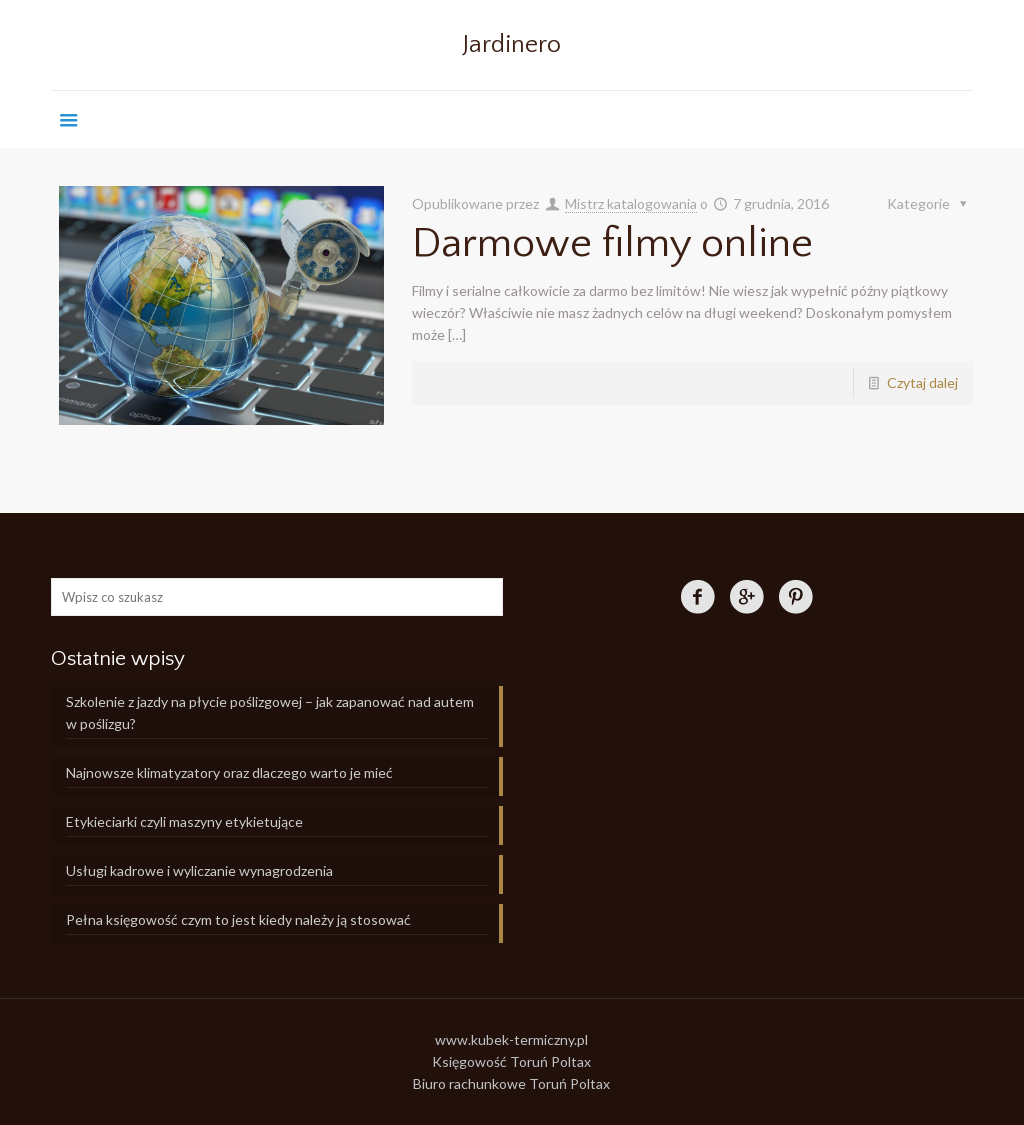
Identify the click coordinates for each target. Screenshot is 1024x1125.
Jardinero (512, 45)
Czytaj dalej (922, 382)
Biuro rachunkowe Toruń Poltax (511, 1083)
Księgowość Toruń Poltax (511, 1061)
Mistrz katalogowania (631, 203)
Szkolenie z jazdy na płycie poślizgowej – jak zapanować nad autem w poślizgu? (270, 712)
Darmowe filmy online (612, 243)
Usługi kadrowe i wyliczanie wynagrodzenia (199, 870)
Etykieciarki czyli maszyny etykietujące (184, 821)
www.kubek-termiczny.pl (511, 1039)
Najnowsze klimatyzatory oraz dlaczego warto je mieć (229, 772)
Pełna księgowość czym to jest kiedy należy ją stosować (238, 919)
